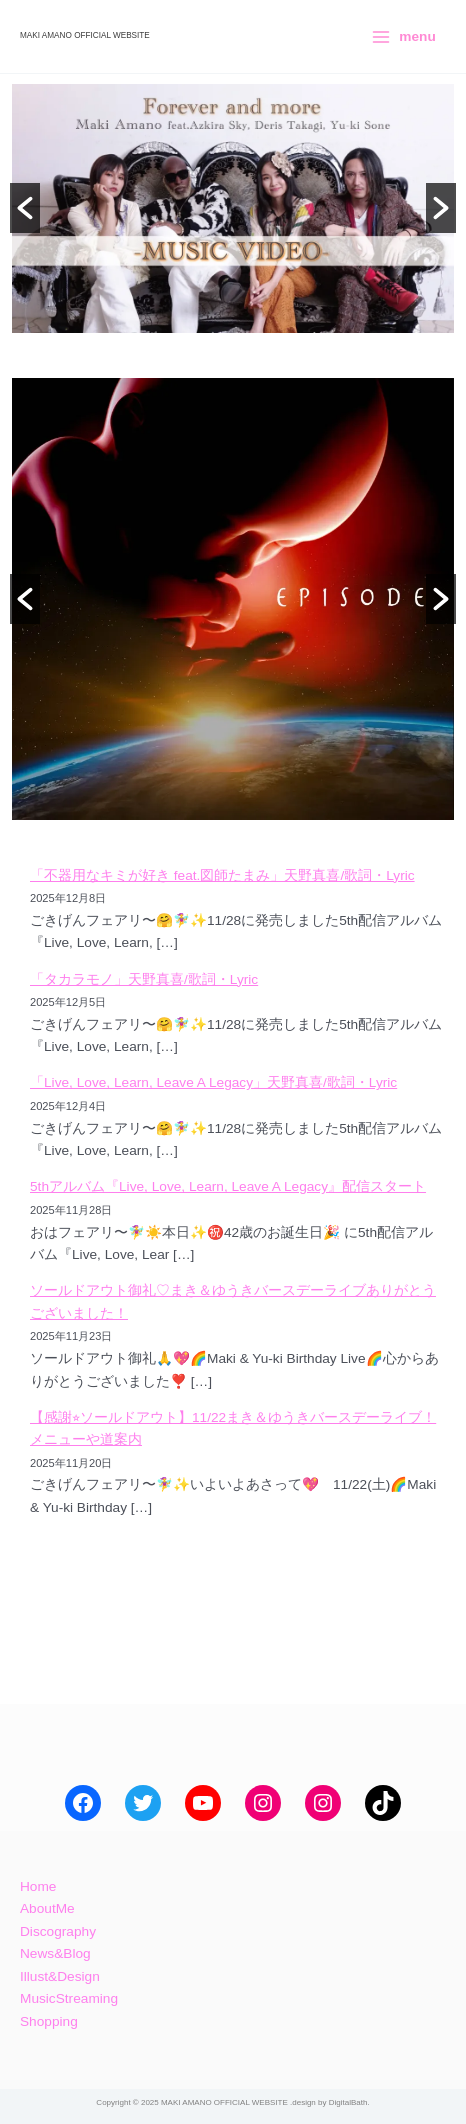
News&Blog (55, 1953)
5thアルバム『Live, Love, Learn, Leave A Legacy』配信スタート (228, 1186)
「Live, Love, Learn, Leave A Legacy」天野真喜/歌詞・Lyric (213, 1082)
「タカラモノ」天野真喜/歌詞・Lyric (144, 979)
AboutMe (47, 1908)
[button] (25, 208)
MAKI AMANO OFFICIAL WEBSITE (85, 35)
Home (38, 1886)
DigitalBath (348, 2102)
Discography (58, 1931)
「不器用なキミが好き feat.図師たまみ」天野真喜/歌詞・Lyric (222, 875)
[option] (233, 208)
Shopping (49, 2021)
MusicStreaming (69, 1998)
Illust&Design (60, 1976)
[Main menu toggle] (403, 37)
